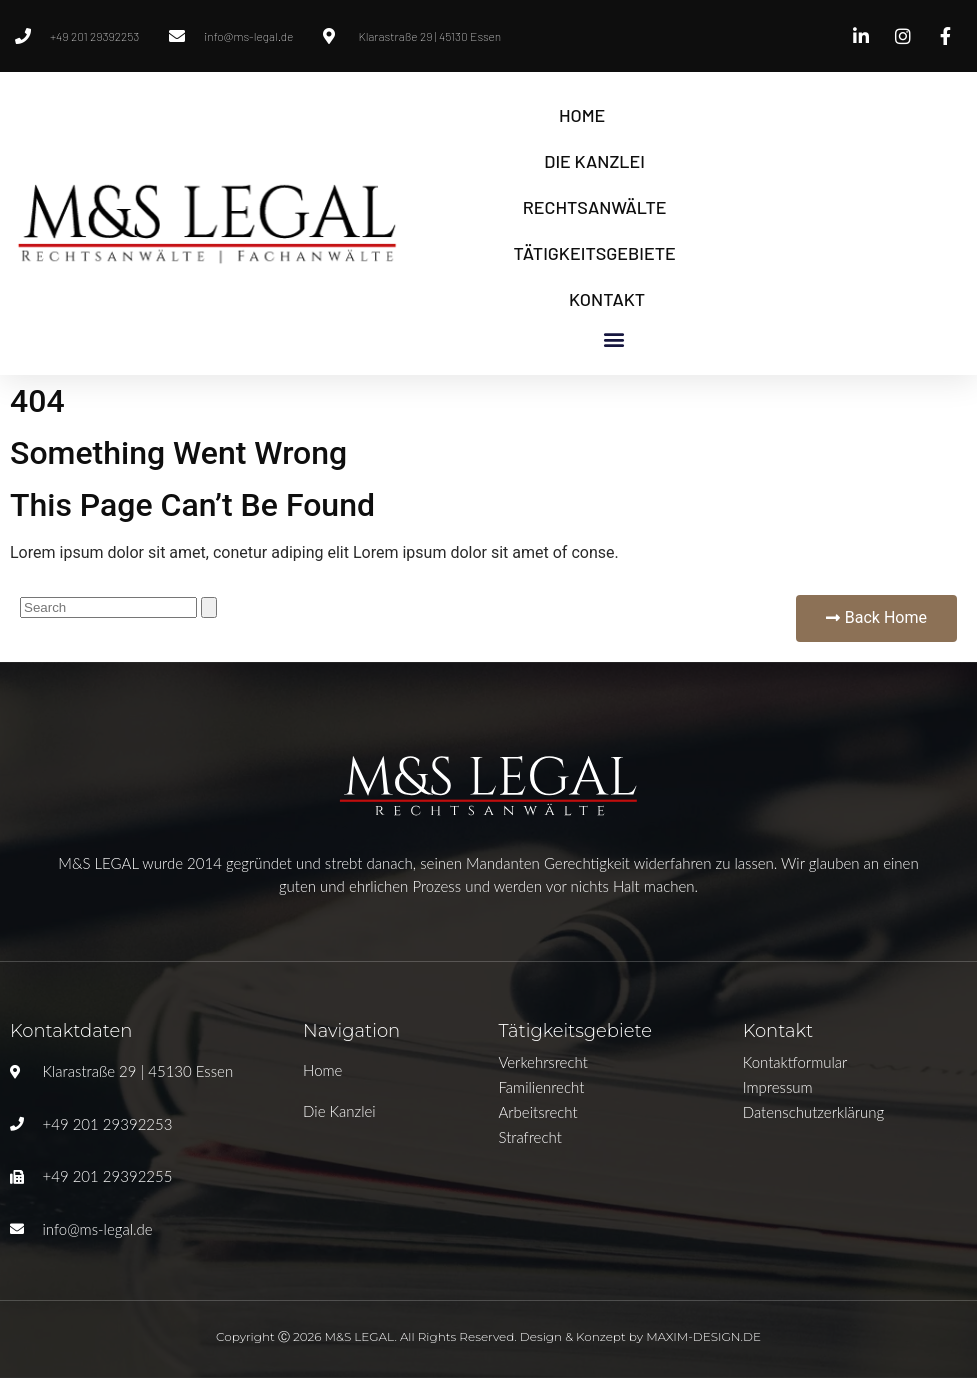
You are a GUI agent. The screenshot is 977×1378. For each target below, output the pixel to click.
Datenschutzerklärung (813, 1112)
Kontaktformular (795, 1062)
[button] (614, 338)
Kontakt (607, 299)
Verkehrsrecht (542, 1062)
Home (582, 115)
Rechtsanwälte (595, 207)
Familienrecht (541, 1087)
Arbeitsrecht (537, 1112)
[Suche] (209, 607)
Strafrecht (529, 1137)
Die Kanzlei (594, 161)
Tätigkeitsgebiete (595, 253)
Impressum (778, 1087)
